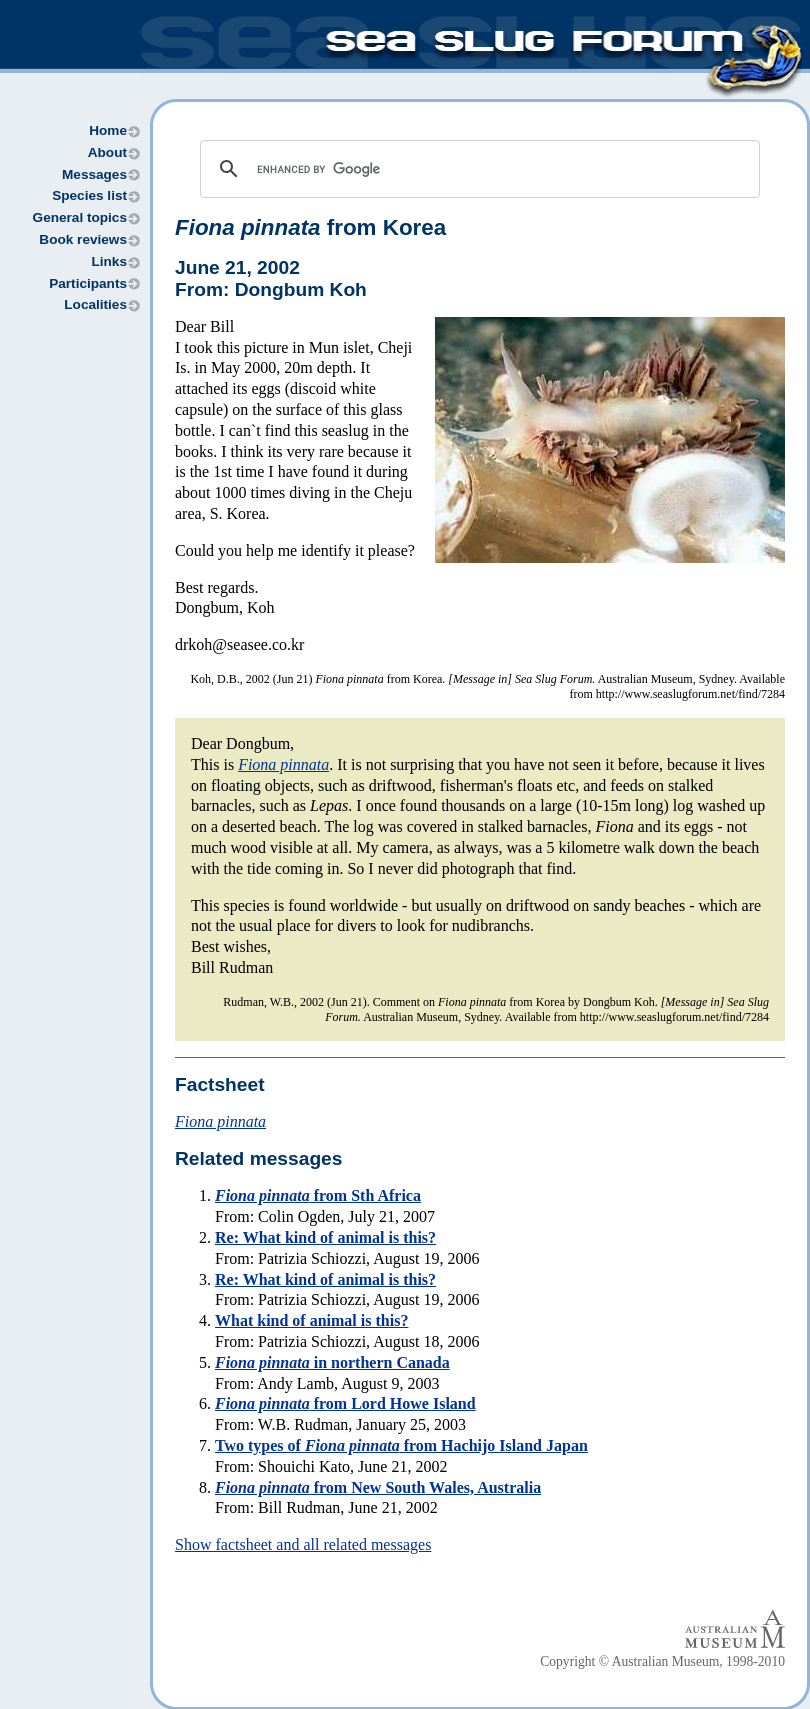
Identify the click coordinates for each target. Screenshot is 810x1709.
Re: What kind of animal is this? (325, 1237)
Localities (95, 304)
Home (108, 130)
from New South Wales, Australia (378, 1487)
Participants (88, 283)
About (107, 152)
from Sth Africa (318, 1195)
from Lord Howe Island (345, 1403)
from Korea (310, 227)
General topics (80, 217)
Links (109, 261)
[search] (477, 169)
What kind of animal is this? (311, 1320)
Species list (89, 195)
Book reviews (83, 239)
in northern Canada (332, 1362)
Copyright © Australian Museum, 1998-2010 (662, 1661)
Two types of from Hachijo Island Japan (401, 1445)
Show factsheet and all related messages (303, 1544)
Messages (94, 174)
